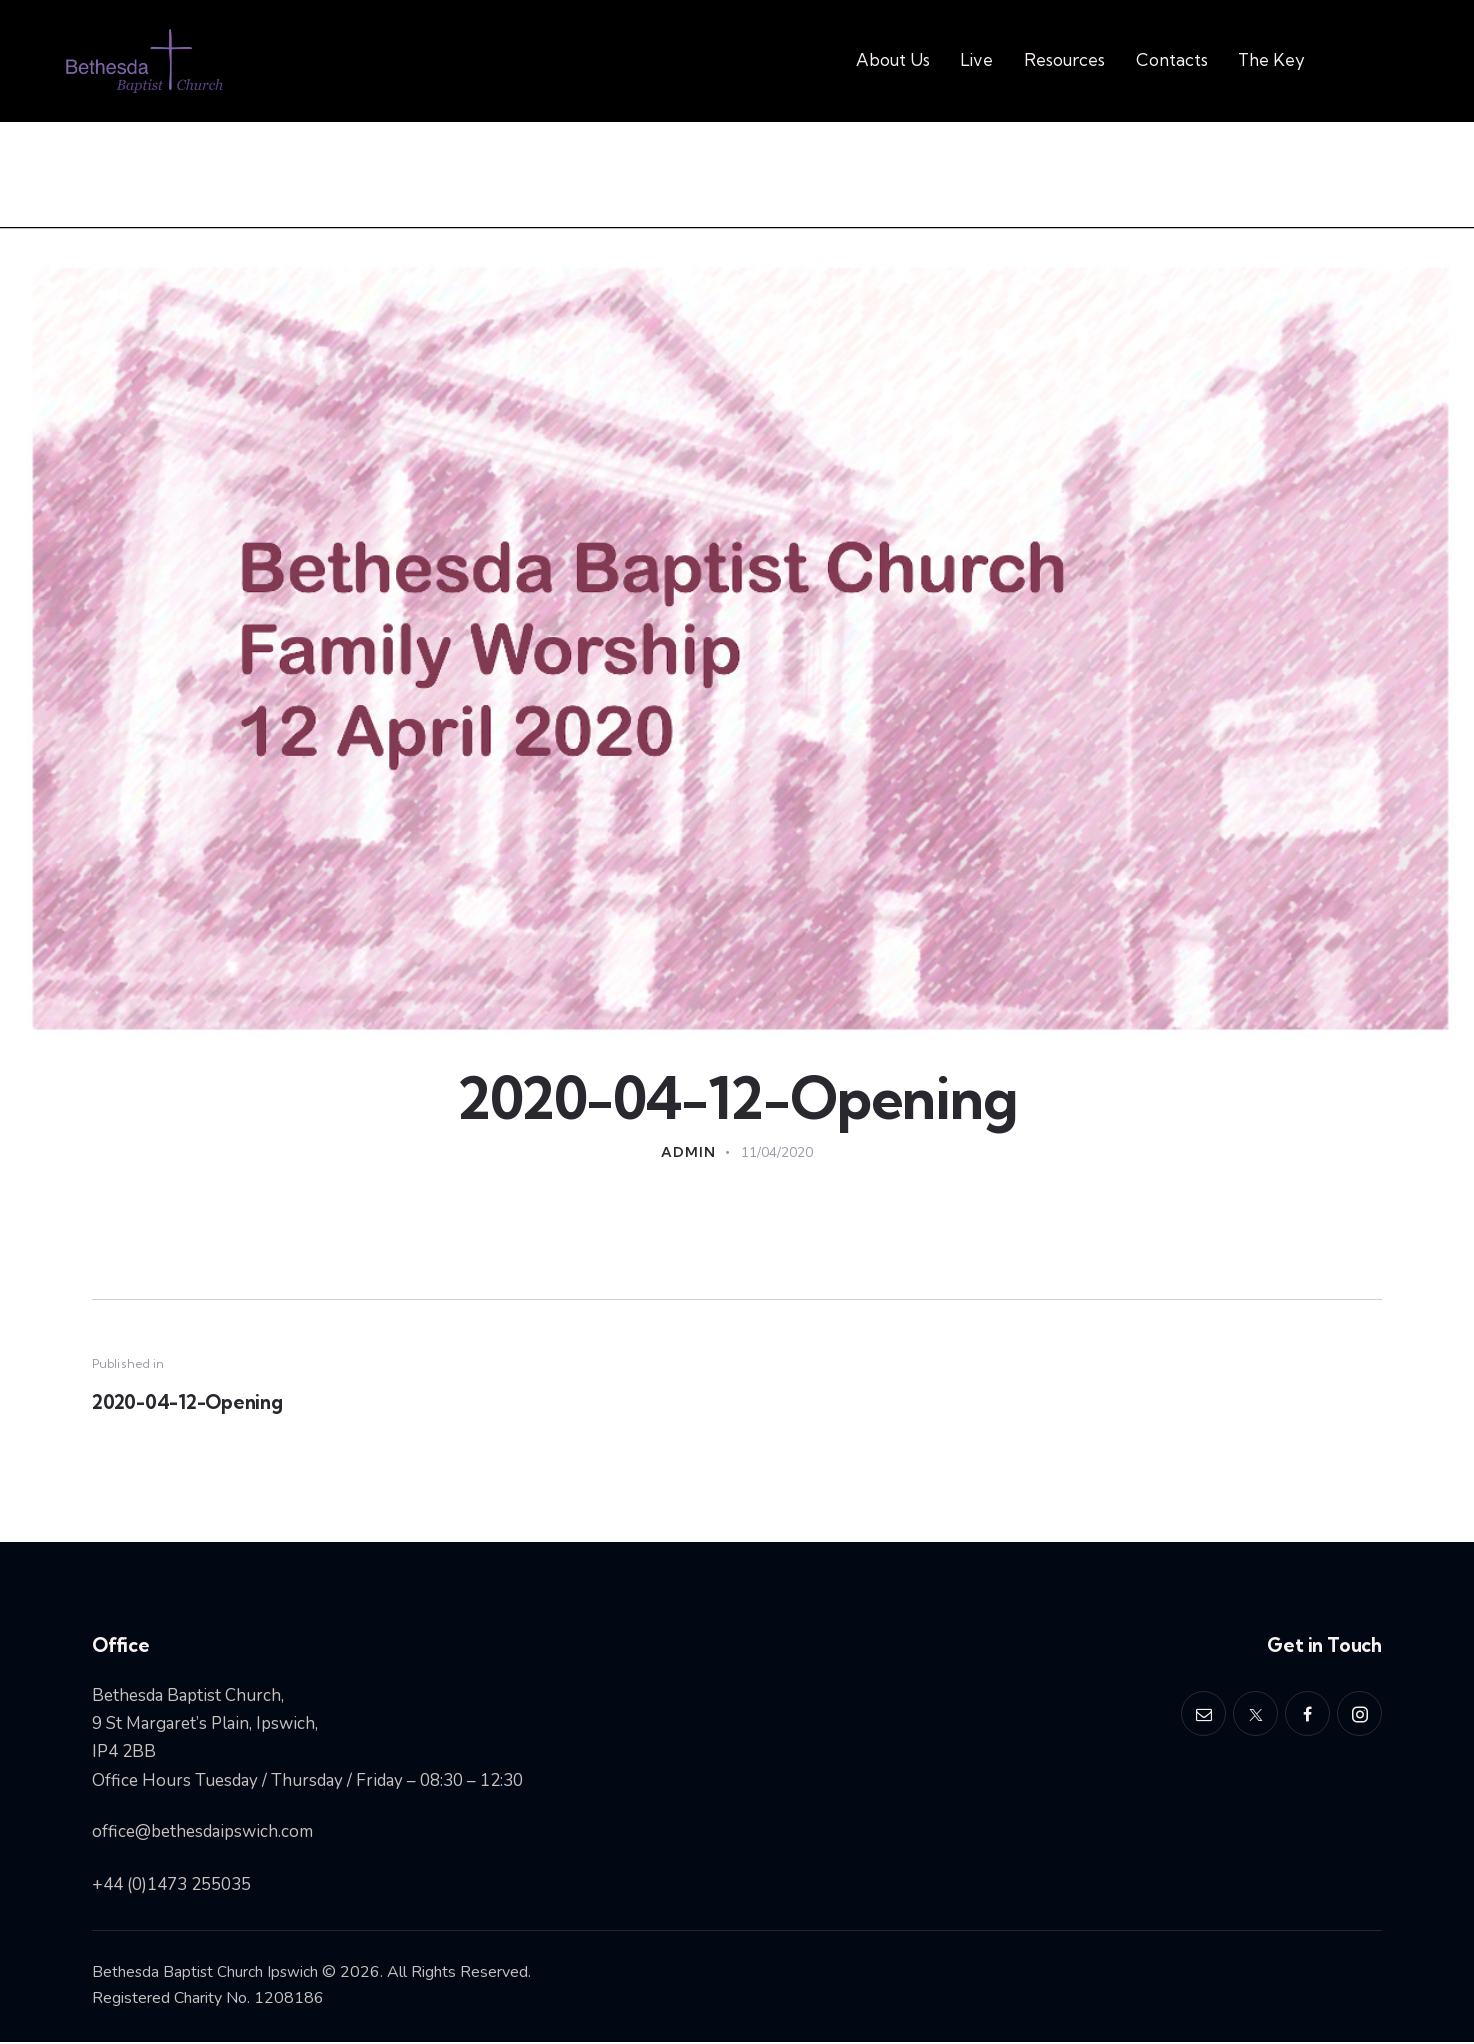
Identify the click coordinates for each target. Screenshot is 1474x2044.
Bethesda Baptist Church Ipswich (206, 1974)
